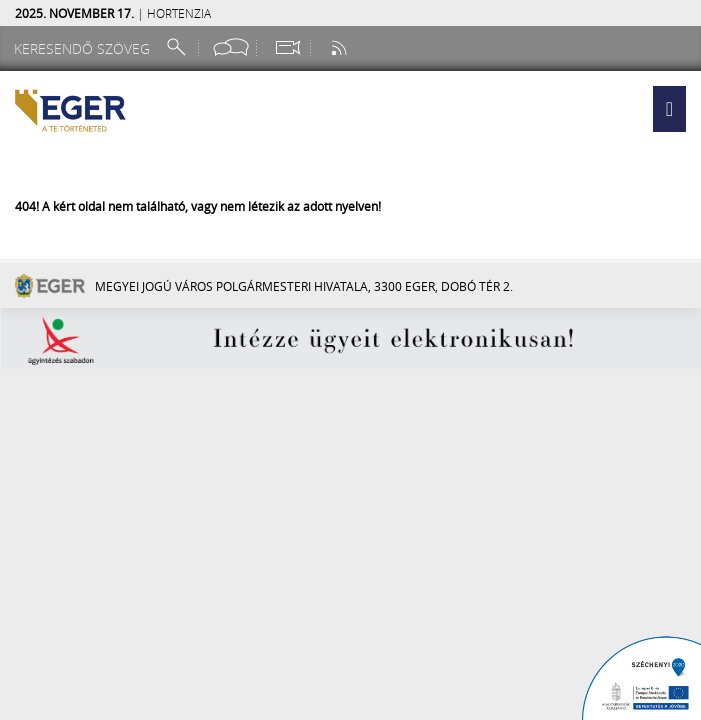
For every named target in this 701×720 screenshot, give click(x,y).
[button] (669, 109)
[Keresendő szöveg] (85, 48)
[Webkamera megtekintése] (287, 47)
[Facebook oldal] (231, 47)
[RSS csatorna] (341, 47)
